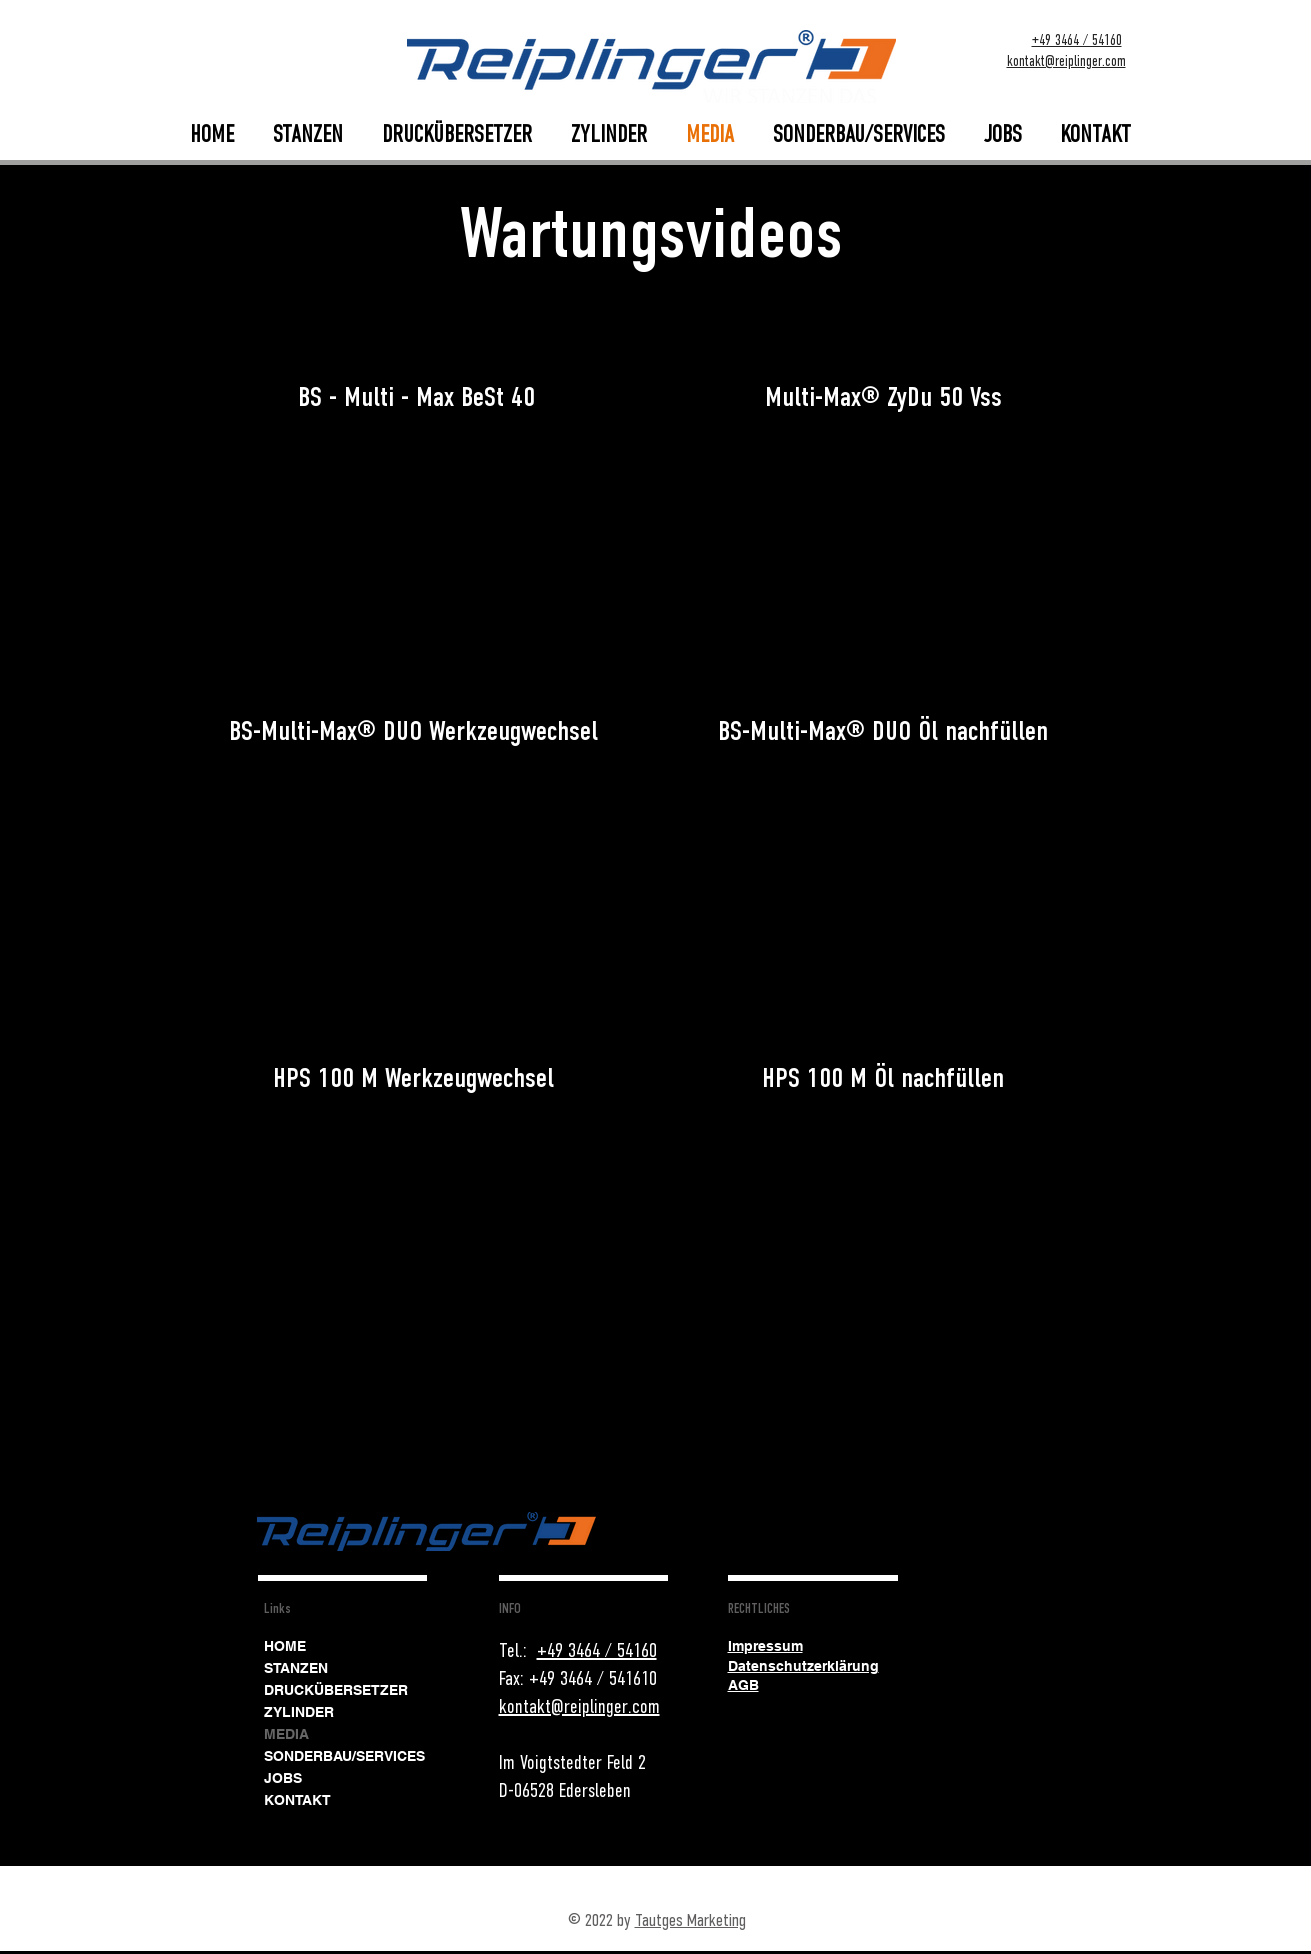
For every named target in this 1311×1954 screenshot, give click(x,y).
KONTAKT (297, 1800)
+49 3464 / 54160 (1077, 40)
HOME (285, 1646)
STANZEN (296, 1668)
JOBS (283, 1778)
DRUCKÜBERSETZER (336, 1690)
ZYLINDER (299, 1712)
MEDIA (286, 1734)
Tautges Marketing (690, 1920)
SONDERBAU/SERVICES (344, 1756)
